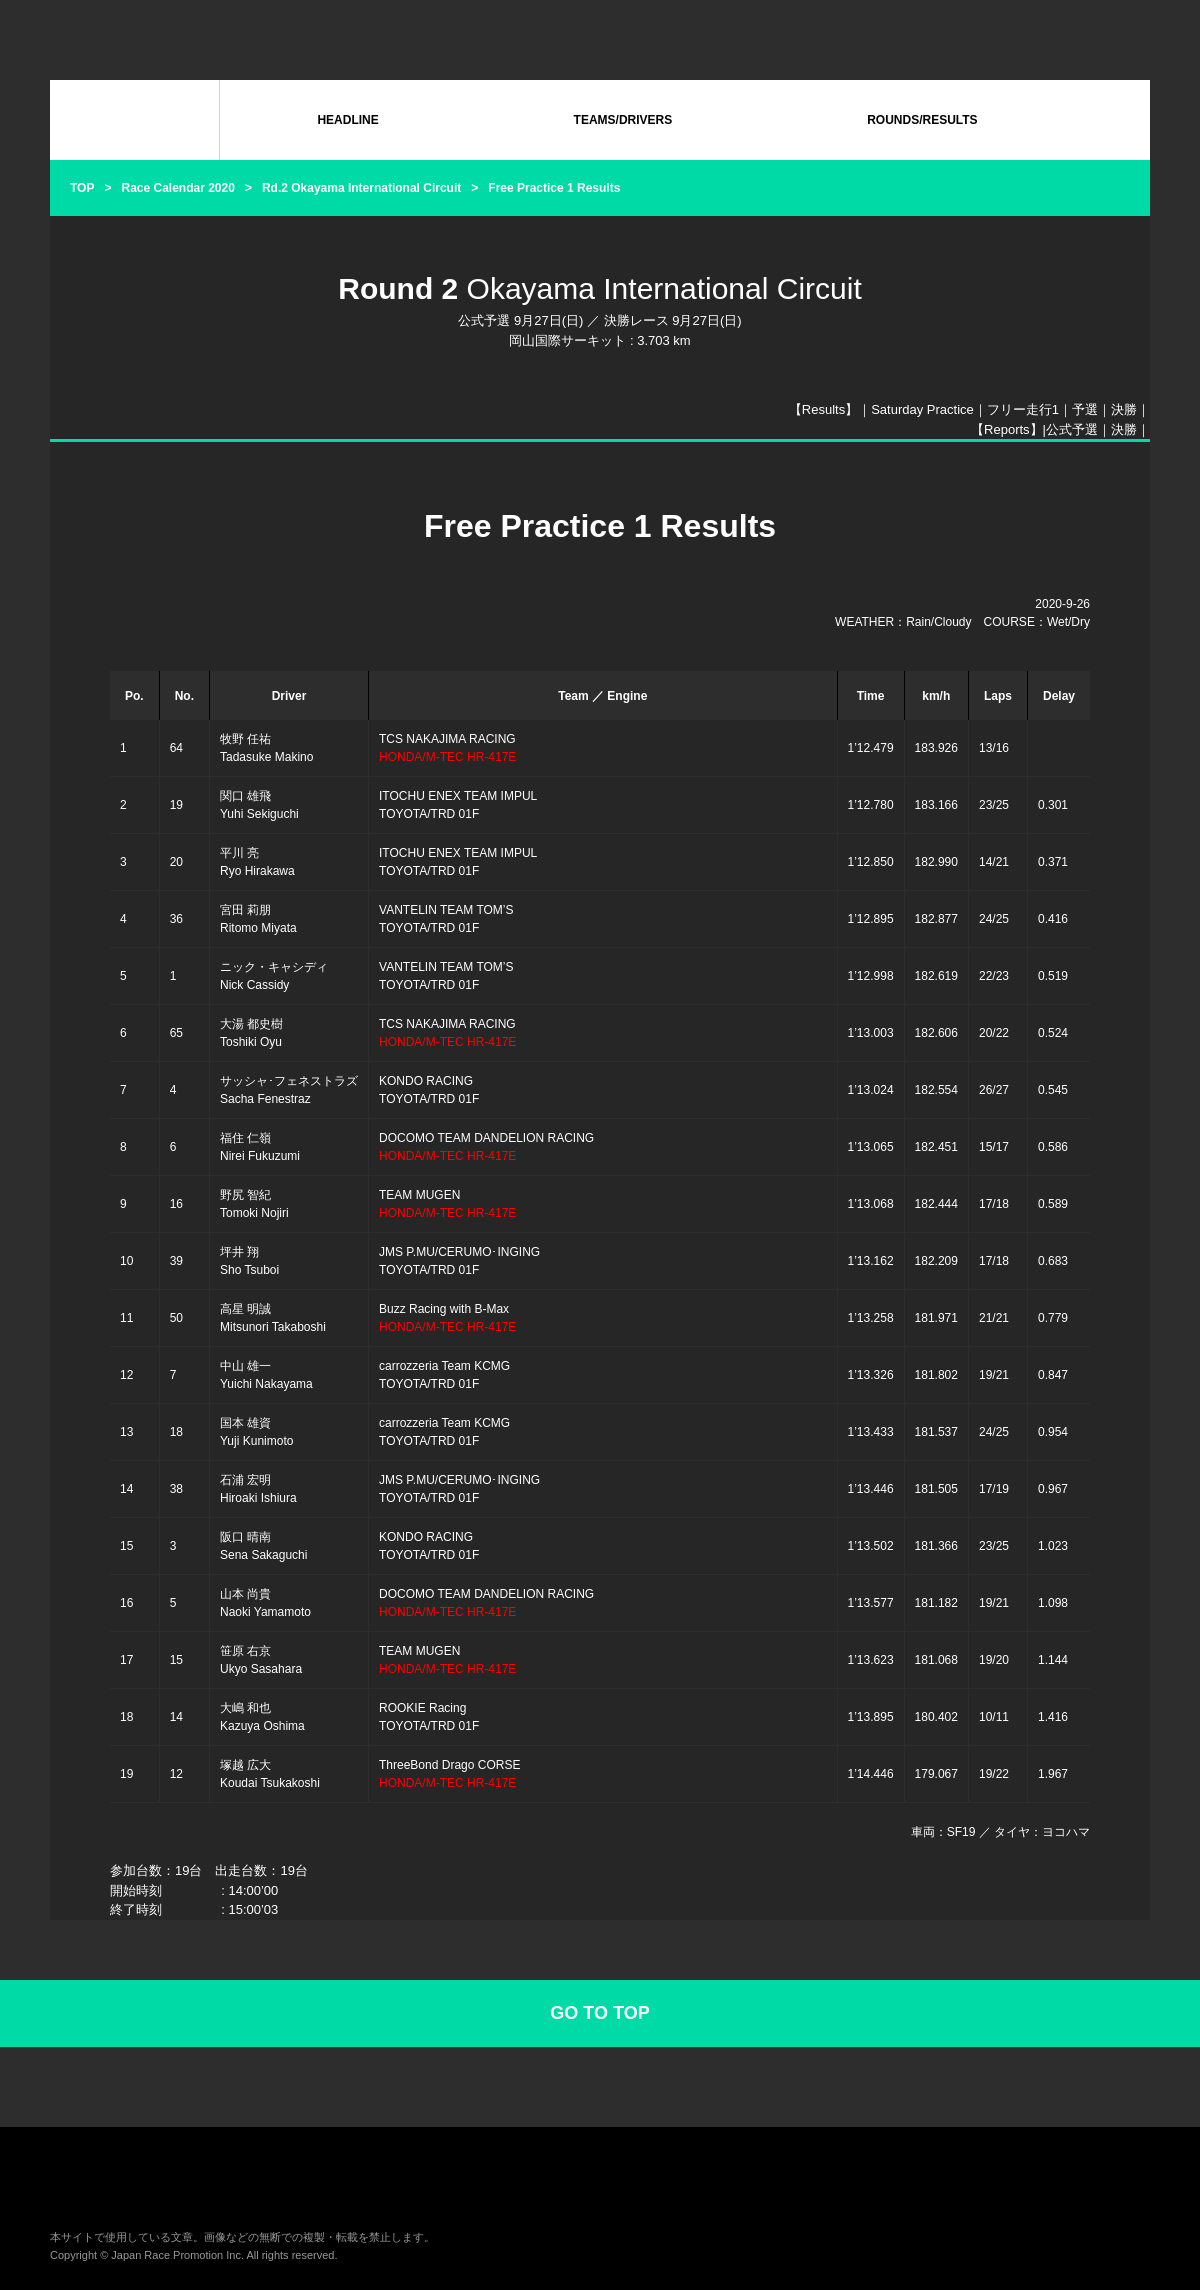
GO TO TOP (599, 2013)
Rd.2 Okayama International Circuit (361, 188)
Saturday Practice (922, 409)
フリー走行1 (1023, 409)
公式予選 (1072, 429)
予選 (1085, 409)
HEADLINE (347, 120)
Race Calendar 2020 (177, 188)
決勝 (1124, 409)
